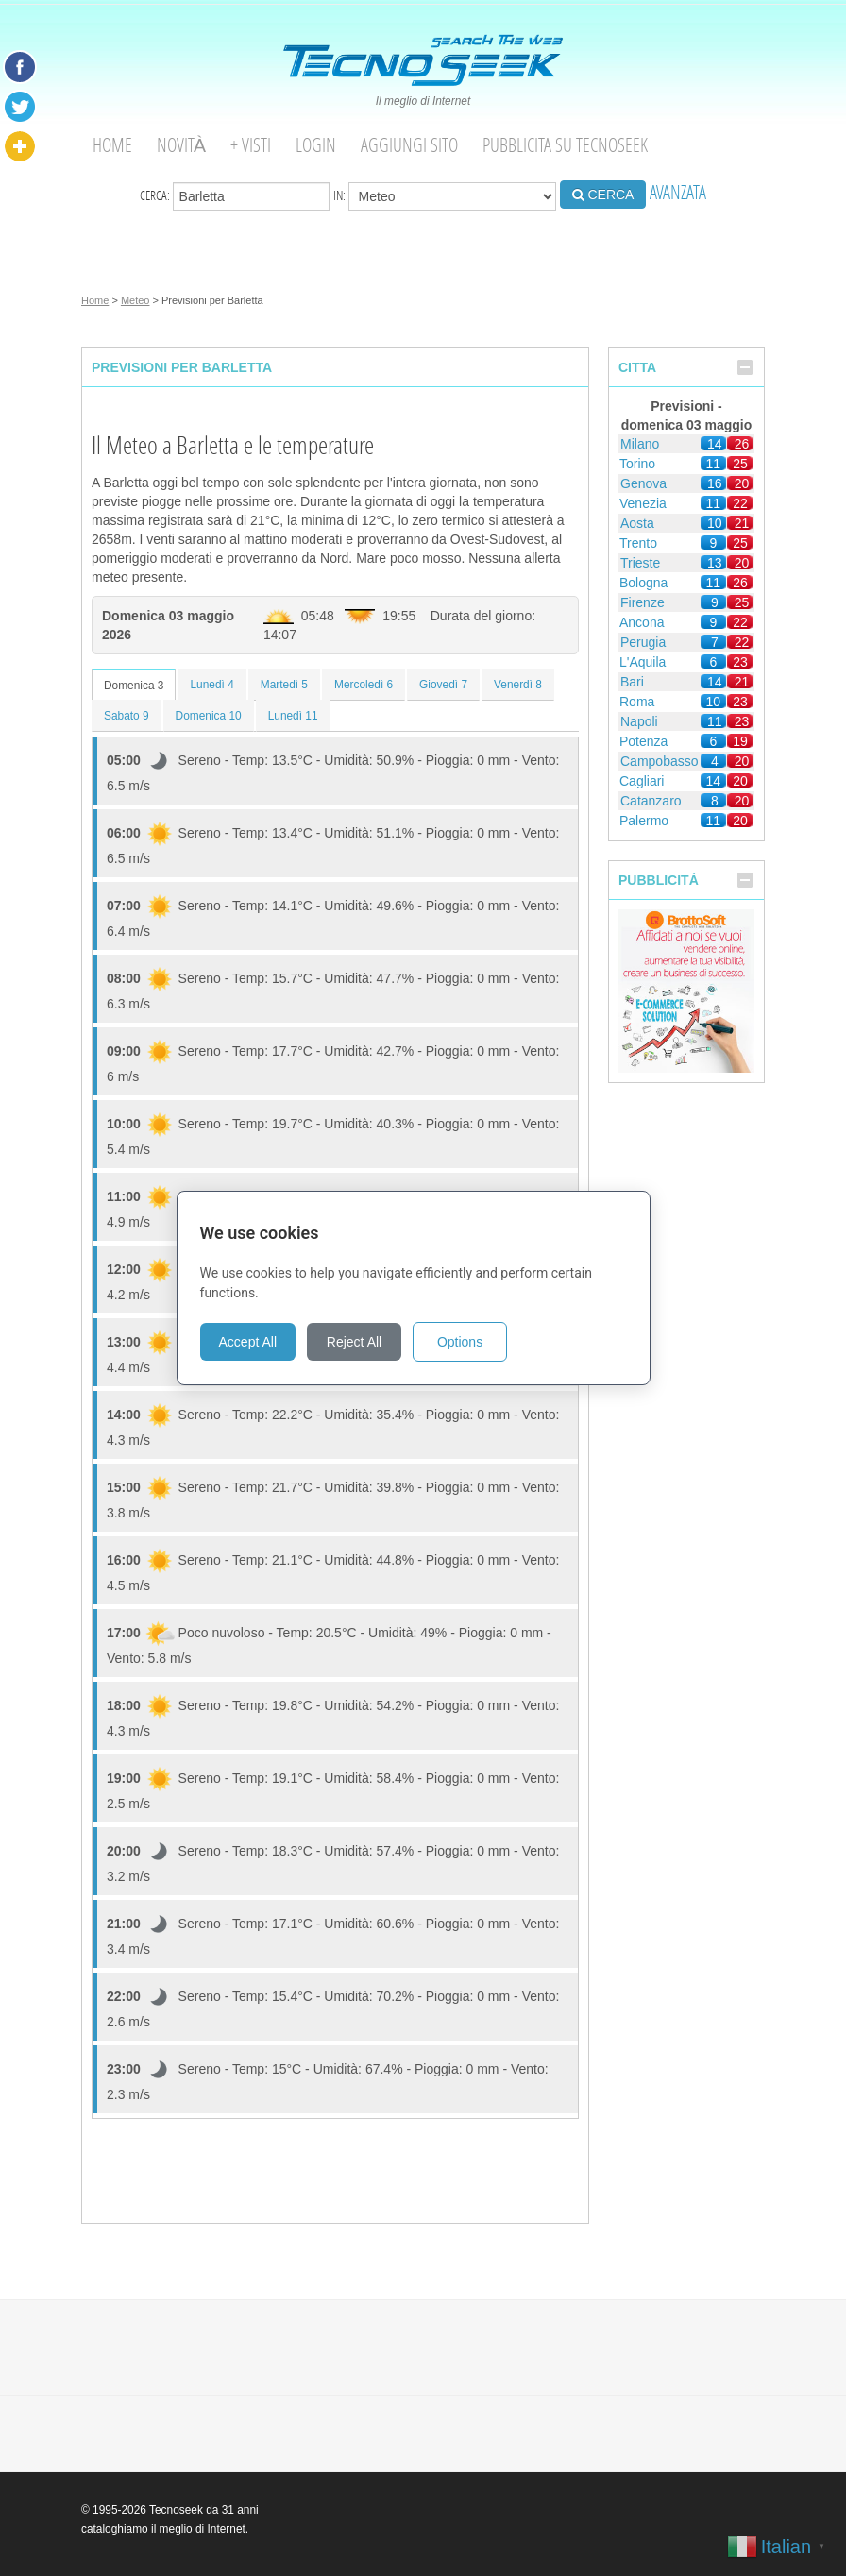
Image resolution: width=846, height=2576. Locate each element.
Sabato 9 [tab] (126, 715)
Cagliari (641, 780)
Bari (632, 681)
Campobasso (659, 761)
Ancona (641, 622)
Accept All (257, 1341)
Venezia (643, 503)
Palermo (643, 820)
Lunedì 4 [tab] (211, 684)
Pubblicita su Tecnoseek (565, 145)
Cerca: (235, 196)
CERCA (603, 194)
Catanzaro (651, 800)
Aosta (637, 523)
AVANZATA (678, 192)
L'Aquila (642, 661)
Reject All (363, 1341)
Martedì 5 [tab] (284, 684)
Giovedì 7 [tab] (443, 684)
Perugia (643, 642)
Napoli (639, 721)
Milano (639, 443)
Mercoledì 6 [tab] (363, 684)
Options (469, 1341)
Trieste (640, 562)
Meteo (135, 300)
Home (112, 145)
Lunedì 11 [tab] (293, 715)
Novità (181, 145)
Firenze (642, 602)
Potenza (643, 741)
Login (316, 145)
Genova (643, 483)
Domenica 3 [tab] (133, 685)
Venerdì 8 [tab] (518, 684)
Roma (636, 701)
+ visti (250, 145)
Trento (638, 543)
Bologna (643, 582)
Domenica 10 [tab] (209, 715)
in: (444, 196)
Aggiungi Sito (409, 145)
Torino (637, 463)
